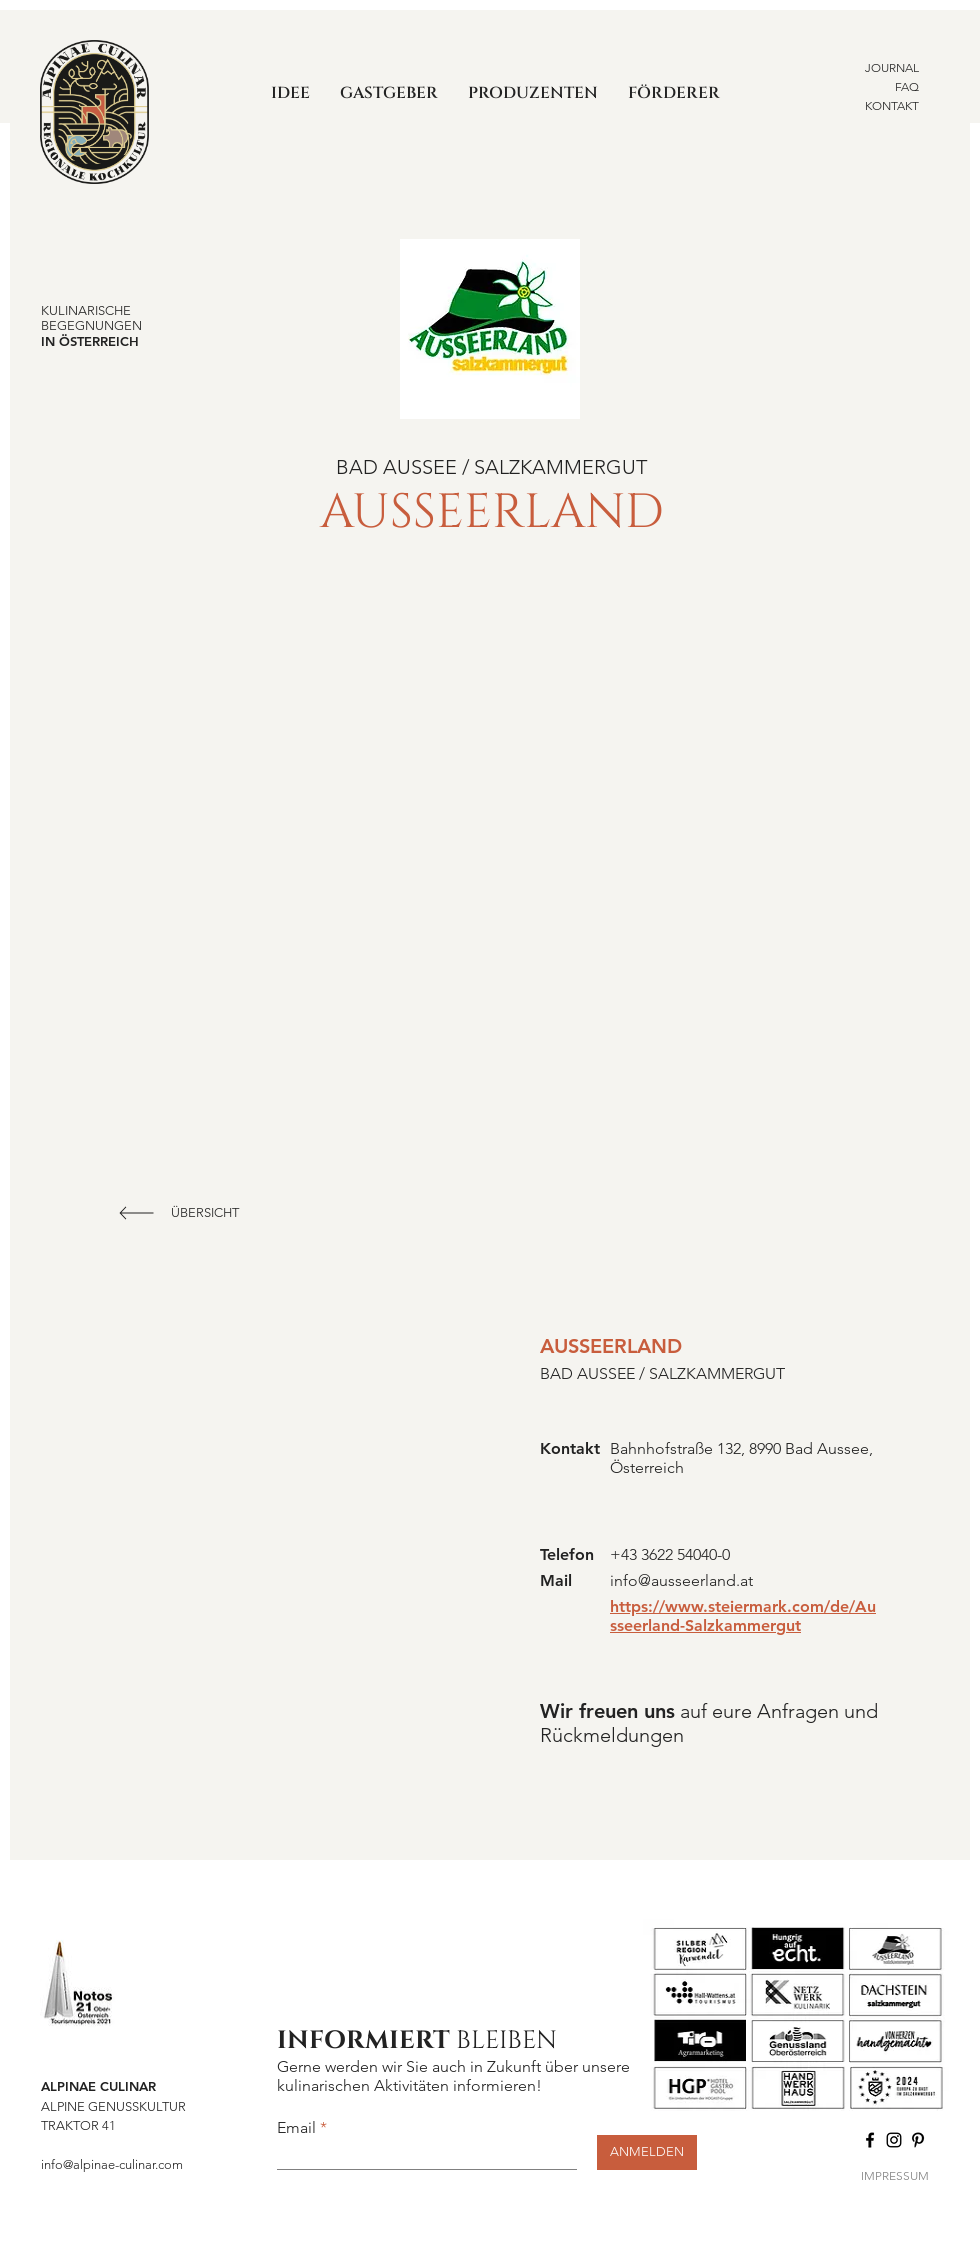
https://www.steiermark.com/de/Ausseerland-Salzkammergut (743, 1616)
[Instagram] (894, 2140)
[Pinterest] (918, 2140)
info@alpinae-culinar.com (112, 2164)
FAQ (907, 86)
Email (296, 2128)
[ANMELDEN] (647, 2152)
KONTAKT (892, 105)
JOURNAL (892, 67)
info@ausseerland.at (681, 1580)
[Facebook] (870, 2140)
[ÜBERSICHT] (207, 1213)
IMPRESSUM (895, 2175)
